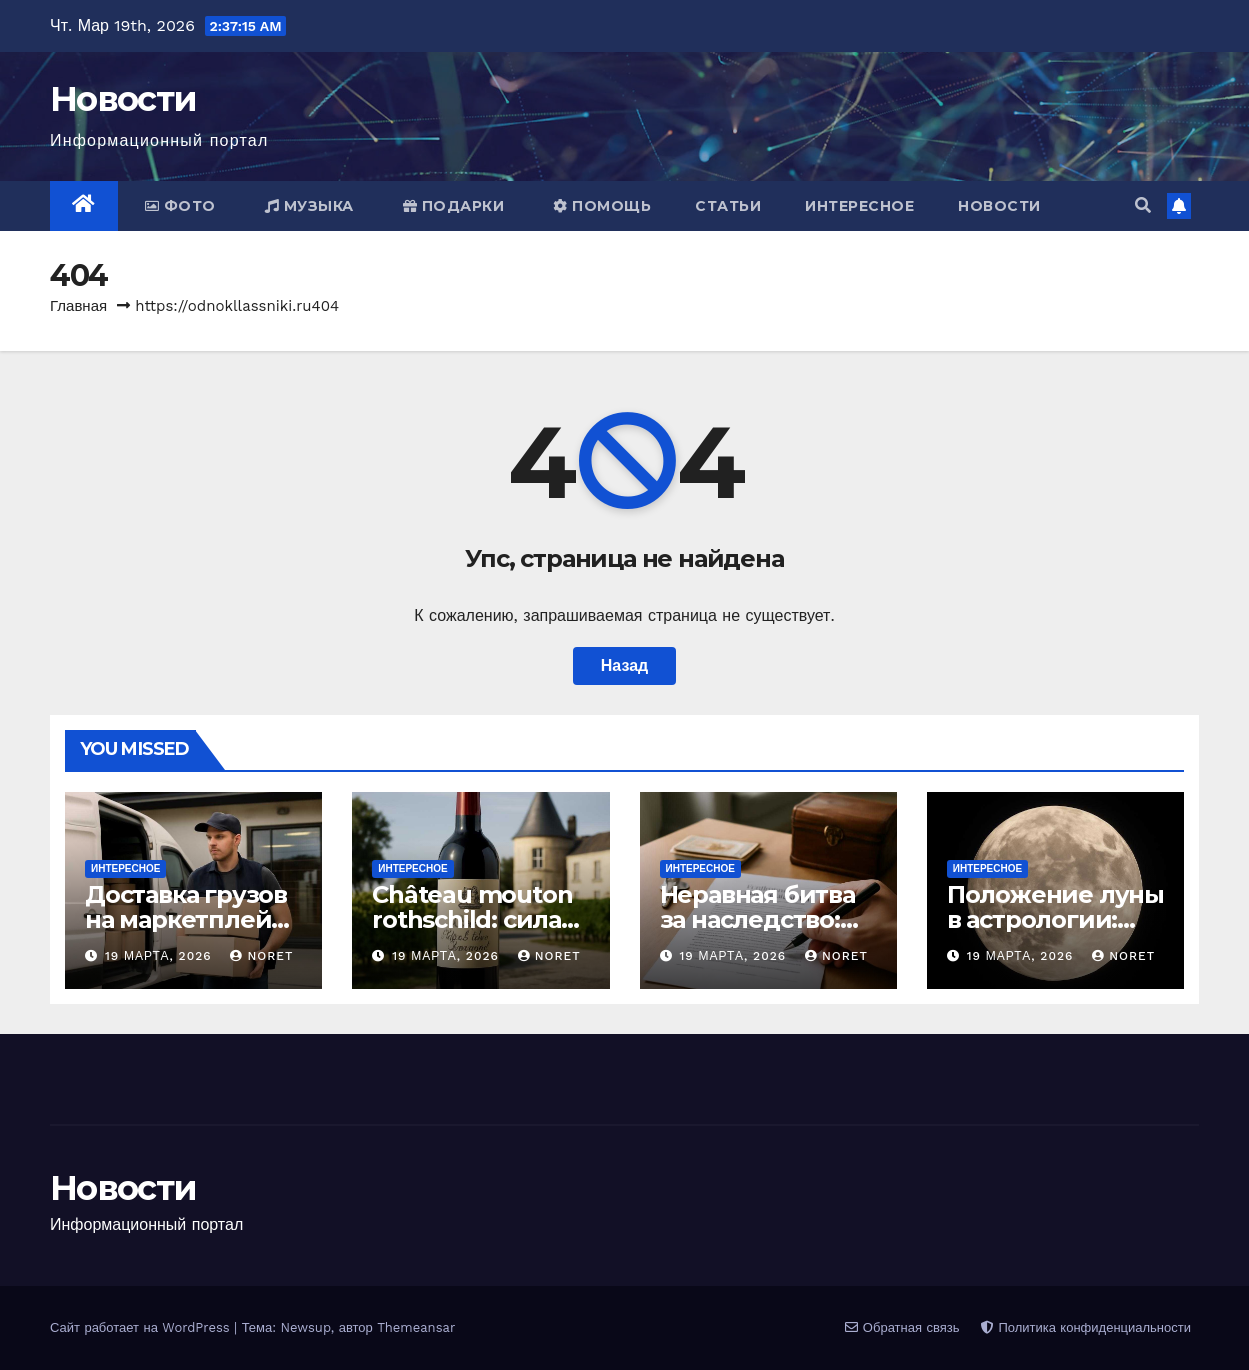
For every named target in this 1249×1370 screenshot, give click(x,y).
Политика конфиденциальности (1086, 1327)
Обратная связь (902, 1327)
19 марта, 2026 (161, 956)
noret (261, 956)
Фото (180, 206)
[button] (1143, 205)
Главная (78, 306)
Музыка (309, 206)
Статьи (728, 206)
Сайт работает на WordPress (142, 1327)
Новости (123, 99)
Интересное (859, 206)
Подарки (454, 206)
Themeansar (416, 1327)
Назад (624, 665)
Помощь (602, 206)
